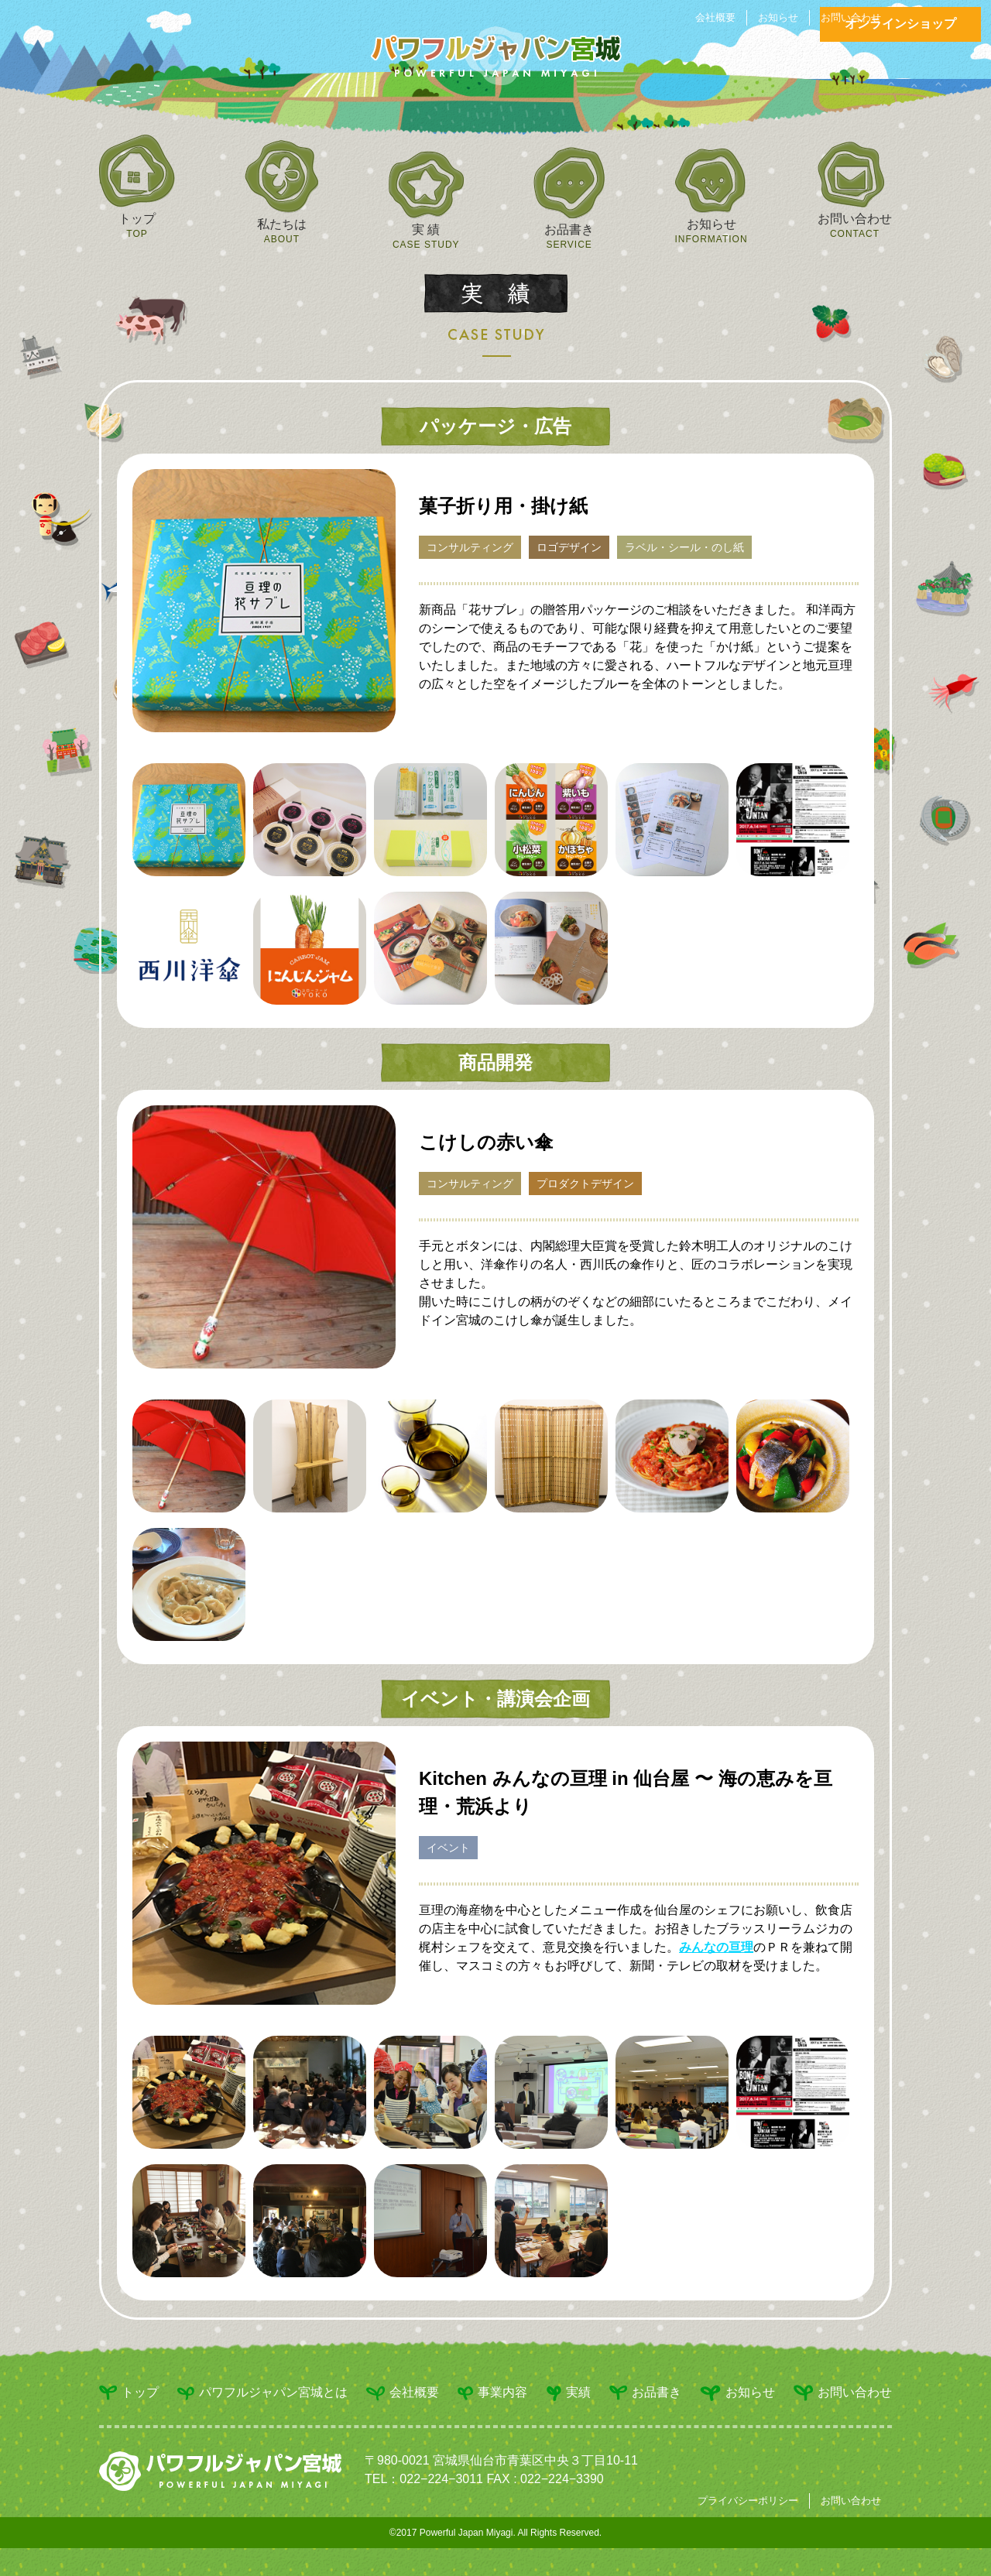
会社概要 (715, 17)
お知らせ (778, 17)
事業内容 (492, 2393)
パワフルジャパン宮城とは (262, 2393)
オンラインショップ (900, 23)
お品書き (645, 2393)
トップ (129, 2393)
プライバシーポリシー (748, 2500)
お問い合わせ (851, 17)
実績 (569, 2393)
